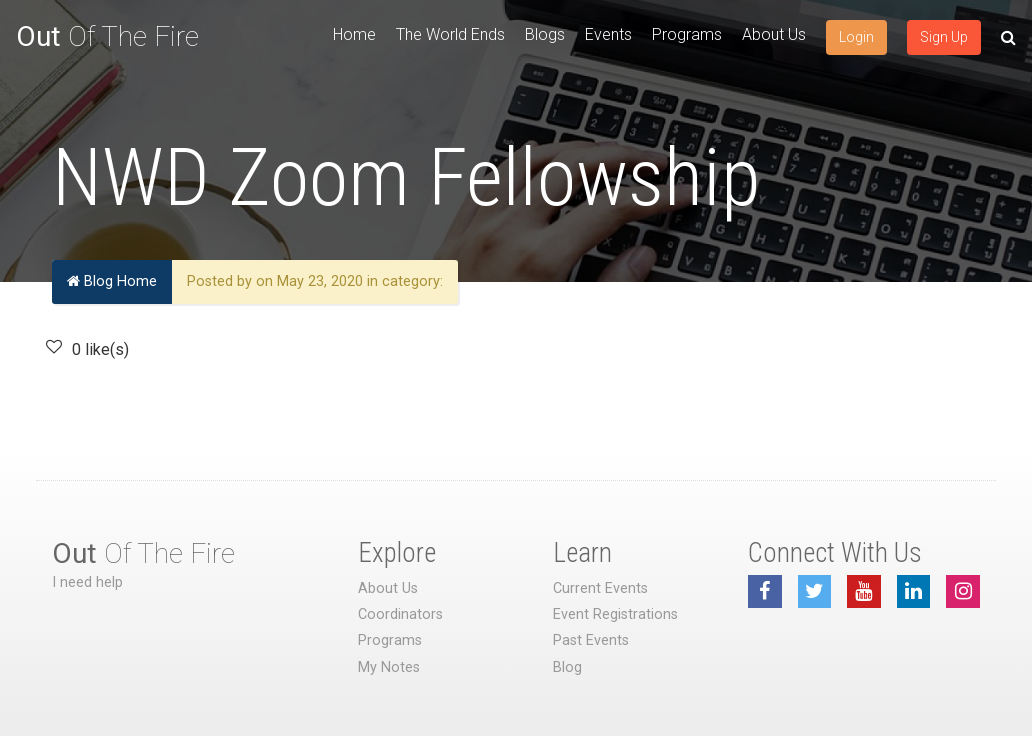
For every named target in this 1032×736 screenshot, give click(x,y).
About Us (774, 34)
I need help (87, 582)
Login (856, 37)
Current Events (600, 588)
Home (354, 34)
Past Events (591, 640)
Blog (567, 667)
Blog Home (112, 281)
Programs (687, 34)
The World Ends (450, 34)
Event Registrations (615, 614)
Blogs (545, 34)
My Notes (389, 667)
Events (608, 34)
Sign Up (944, 37)
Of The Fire (107, 36)
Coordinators (400, 614)
